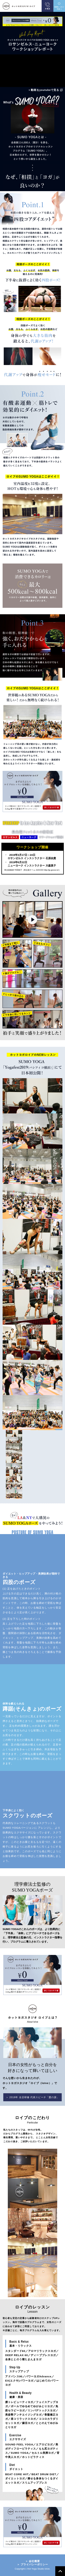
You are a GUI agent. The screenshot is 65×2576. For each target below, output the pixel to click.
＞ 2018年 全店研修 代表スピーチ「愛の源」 (32, 2097)
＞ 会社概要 (32, 2561)
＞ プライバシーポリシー (32, 2564)
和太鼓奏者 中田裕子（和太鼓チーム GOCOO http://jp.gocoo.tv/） (32, 870)
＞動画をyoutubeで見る (43, 89)
